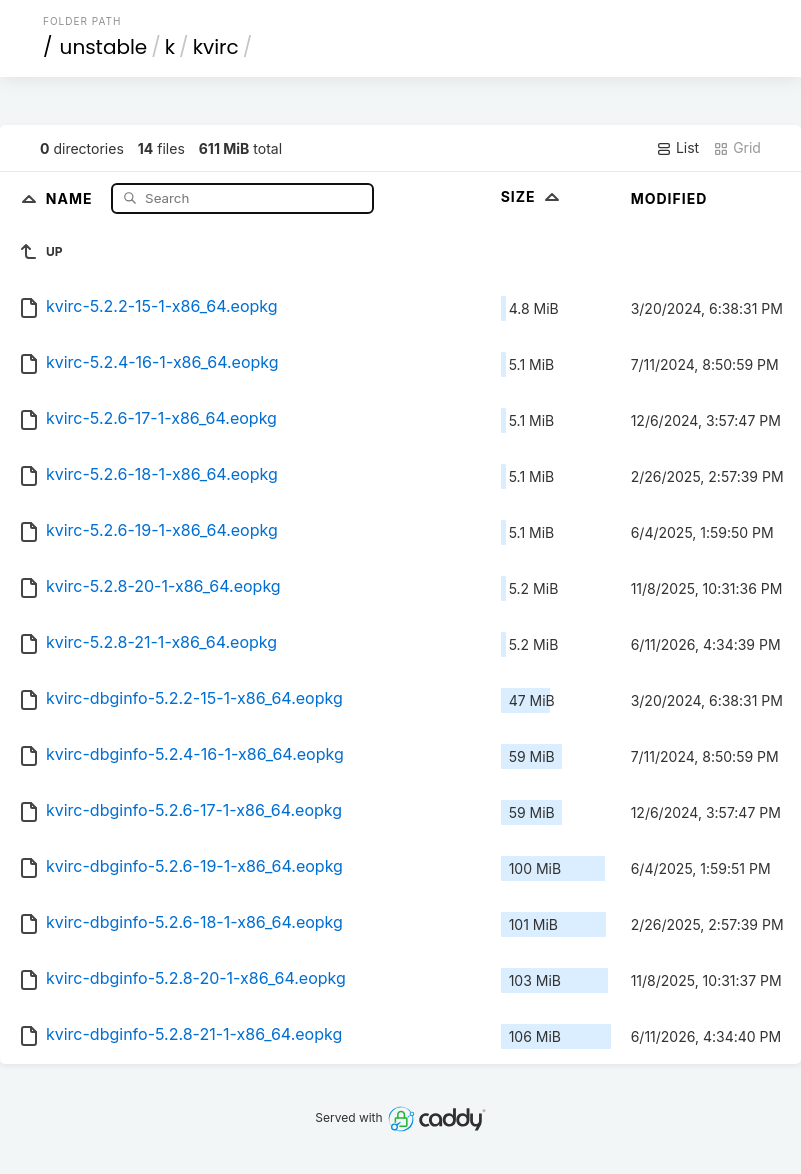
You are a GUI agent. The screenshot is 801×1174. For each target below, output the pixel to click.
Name (71, 197)
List (677, 148)
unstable (104, 47)
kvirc (216, 47)
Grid (737, 148)
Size (532, 196)
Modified (669, 198)
